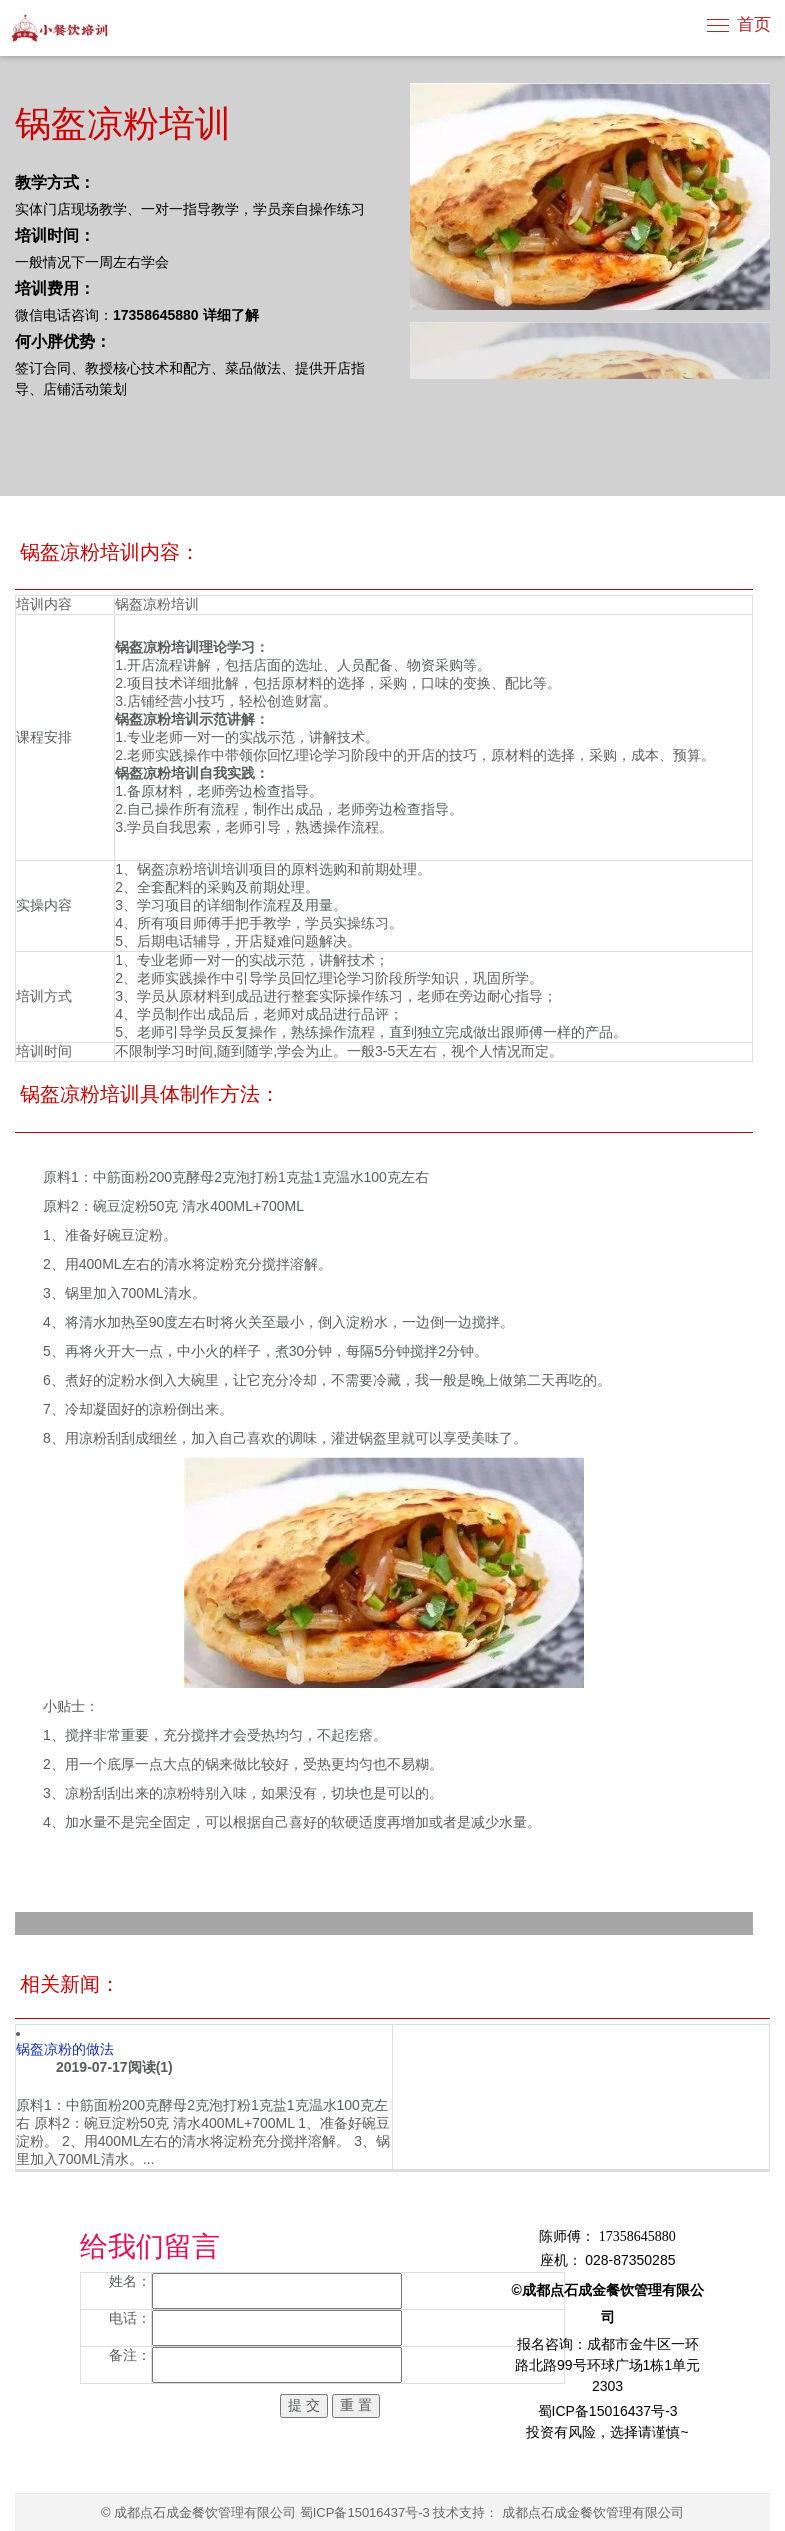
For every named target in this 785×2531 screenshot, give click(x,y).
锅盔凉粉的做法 (65, 2049)
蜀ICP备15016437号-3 (365, 2512)
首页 (754, 24)
